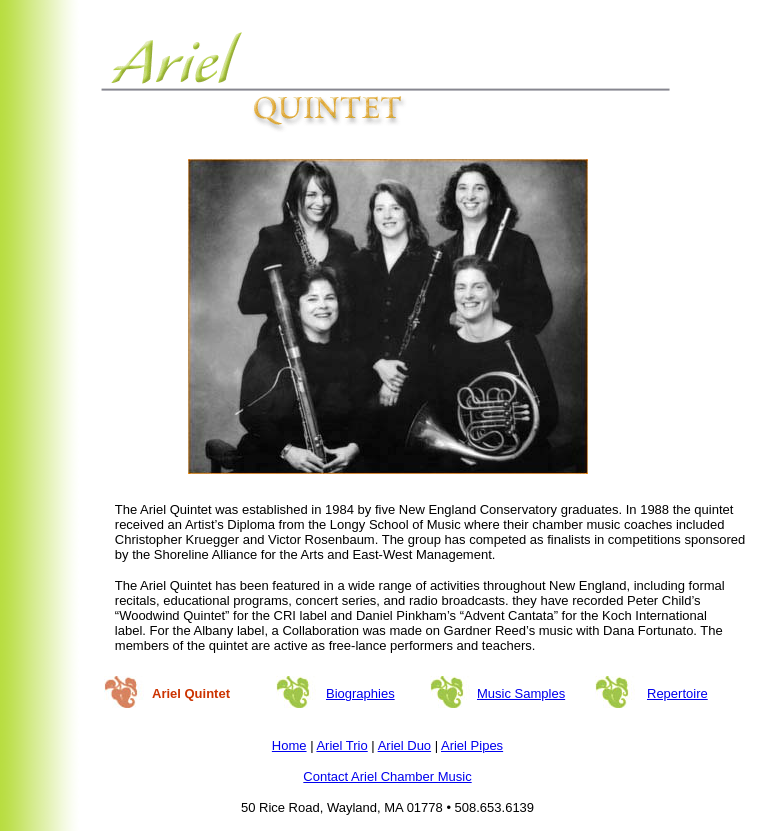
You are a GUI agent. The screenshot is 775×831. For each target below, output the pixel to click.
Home (289, 745)
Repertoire (677, 693)
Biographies (360, 693)
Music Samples (521, 693)
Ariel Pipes (472, 745)
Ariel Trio (341, 745)
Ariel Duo (404, 745)
